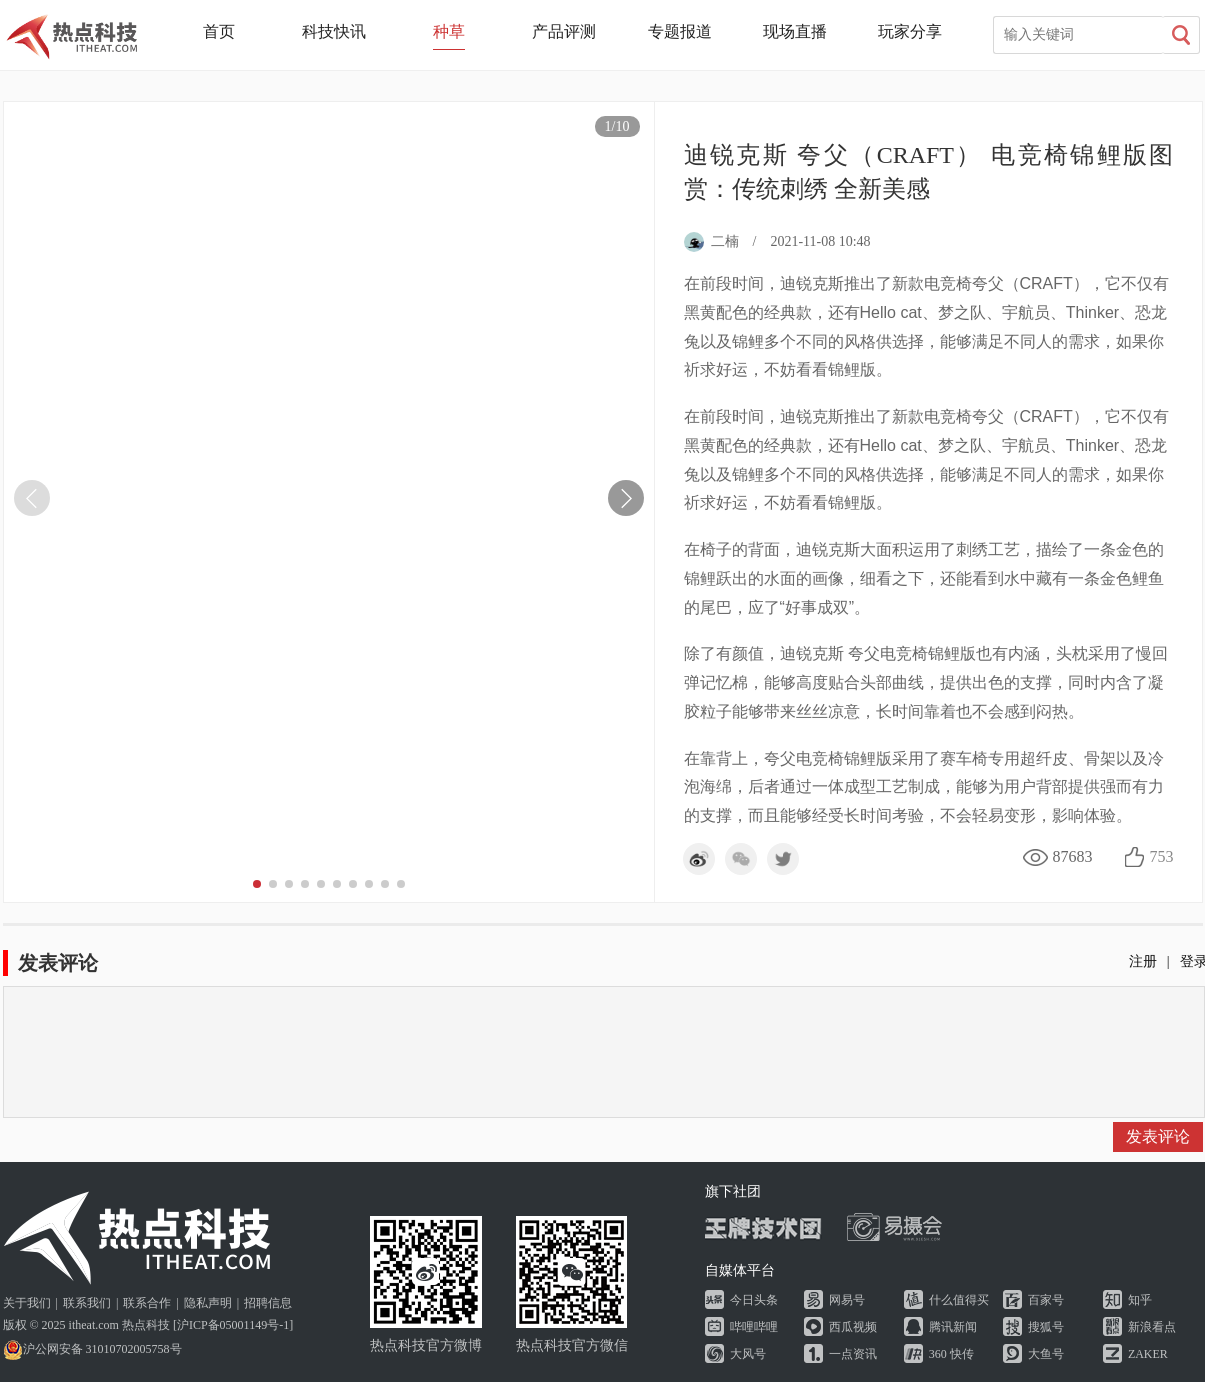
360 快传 (951, 1354)
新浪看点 (1152, 1327)
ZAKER (1148, 1354)
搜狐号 (1046, 1327)
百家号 (1046, 1300)
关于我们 (27, 1303)
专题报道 (680, 31)
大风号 (748, 1354)
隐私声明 (208, 1303)
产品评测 (564, 31)
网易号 (847, 1300)
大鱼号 (1046, 1354)
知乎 (1140, 1300)
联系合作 (147, 1303)
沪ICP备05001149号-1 (233, 1325)
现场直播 (795, 31)
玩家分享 (910, 31)
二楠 (711, 241)
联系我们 (87, 1303)
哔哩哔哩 (754, 1327)
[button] (626, 498)
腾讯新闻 (953, 1327)
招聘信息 (268, 1303)
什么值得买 (959, 1300)
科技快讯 (334, 31)
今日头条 (754, 1300)
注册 (1143, 961)
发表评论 (1158, 1136)
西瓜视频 (853, 1327)
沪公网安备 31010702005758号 (92, 1349)
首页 (219, 31)
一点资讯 (853, 1354)
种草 (449, 31)
